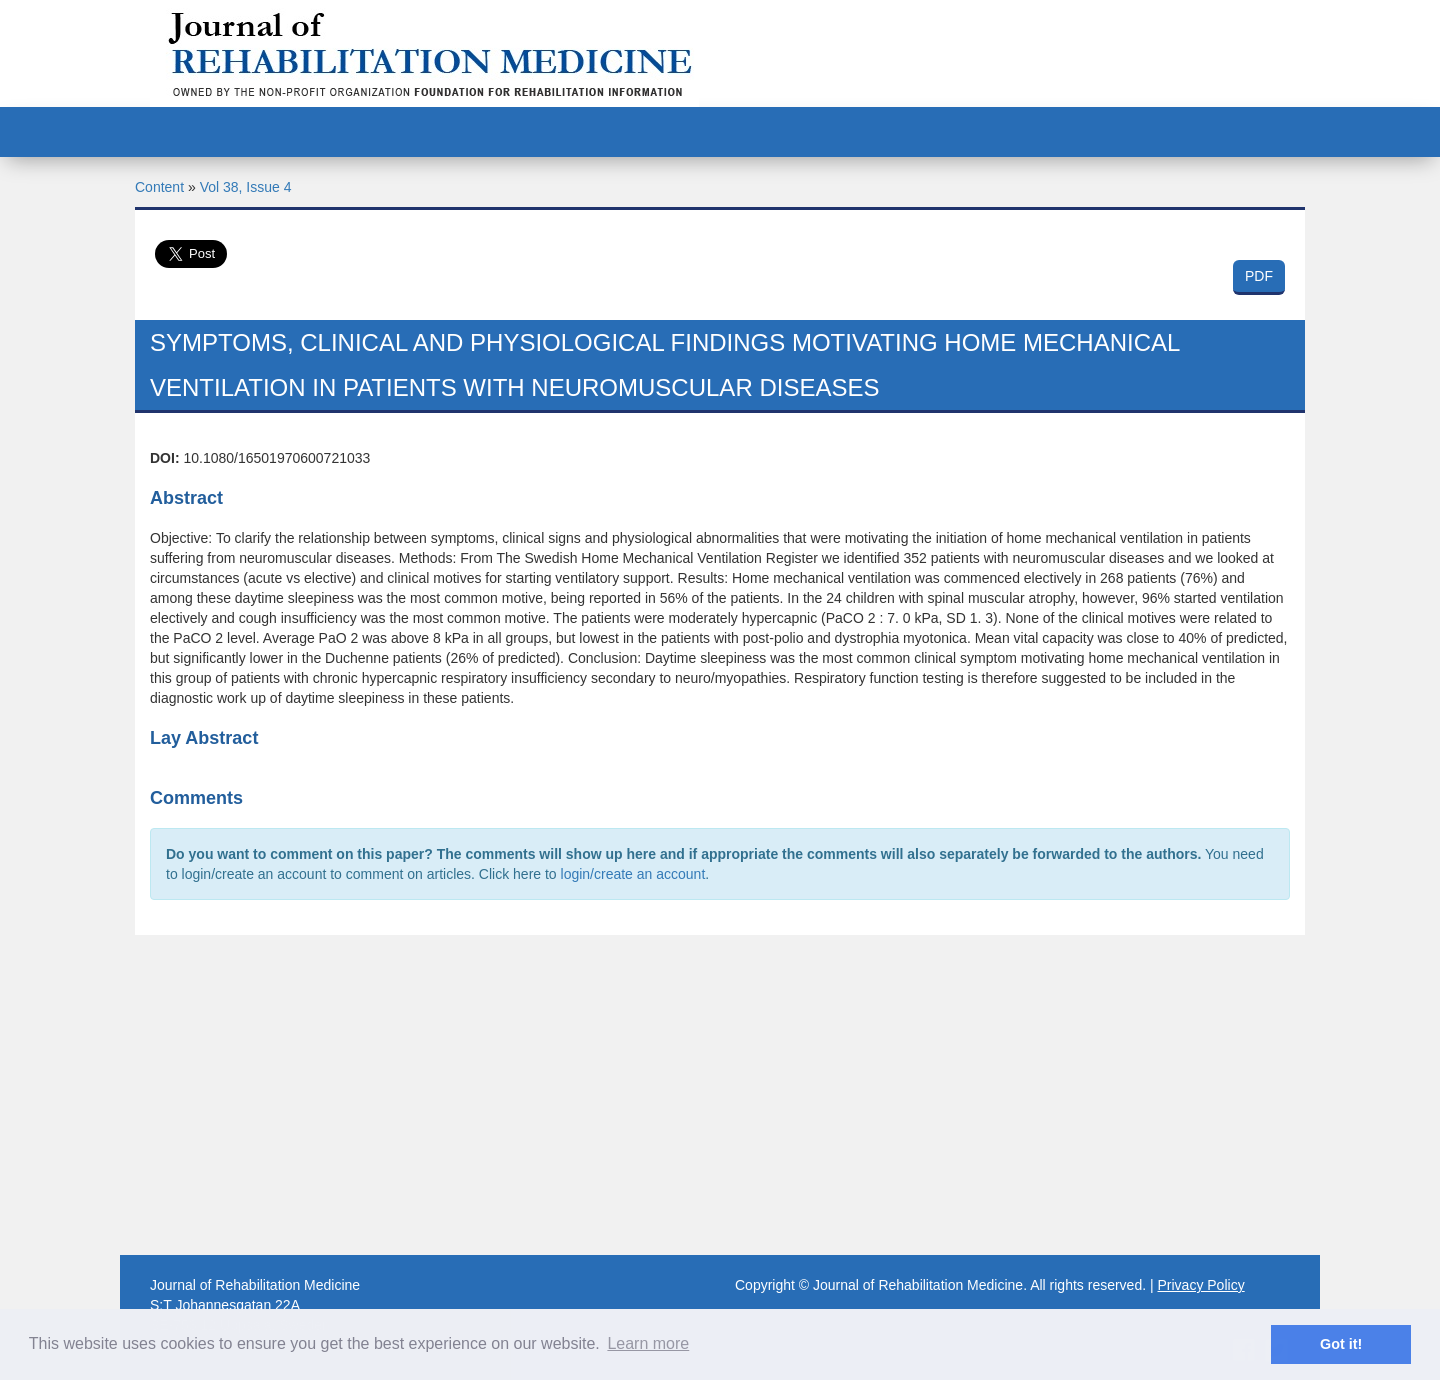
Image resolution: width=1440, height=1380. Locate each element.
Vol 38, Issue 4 (246, 187)
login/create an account (633, 874)
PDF (1259, 276)
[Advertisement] (720, 1095)
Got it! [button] (1341, 1344)
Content (159, 187)
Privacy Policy (1201, 1285)
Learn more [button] (648, 1343)
